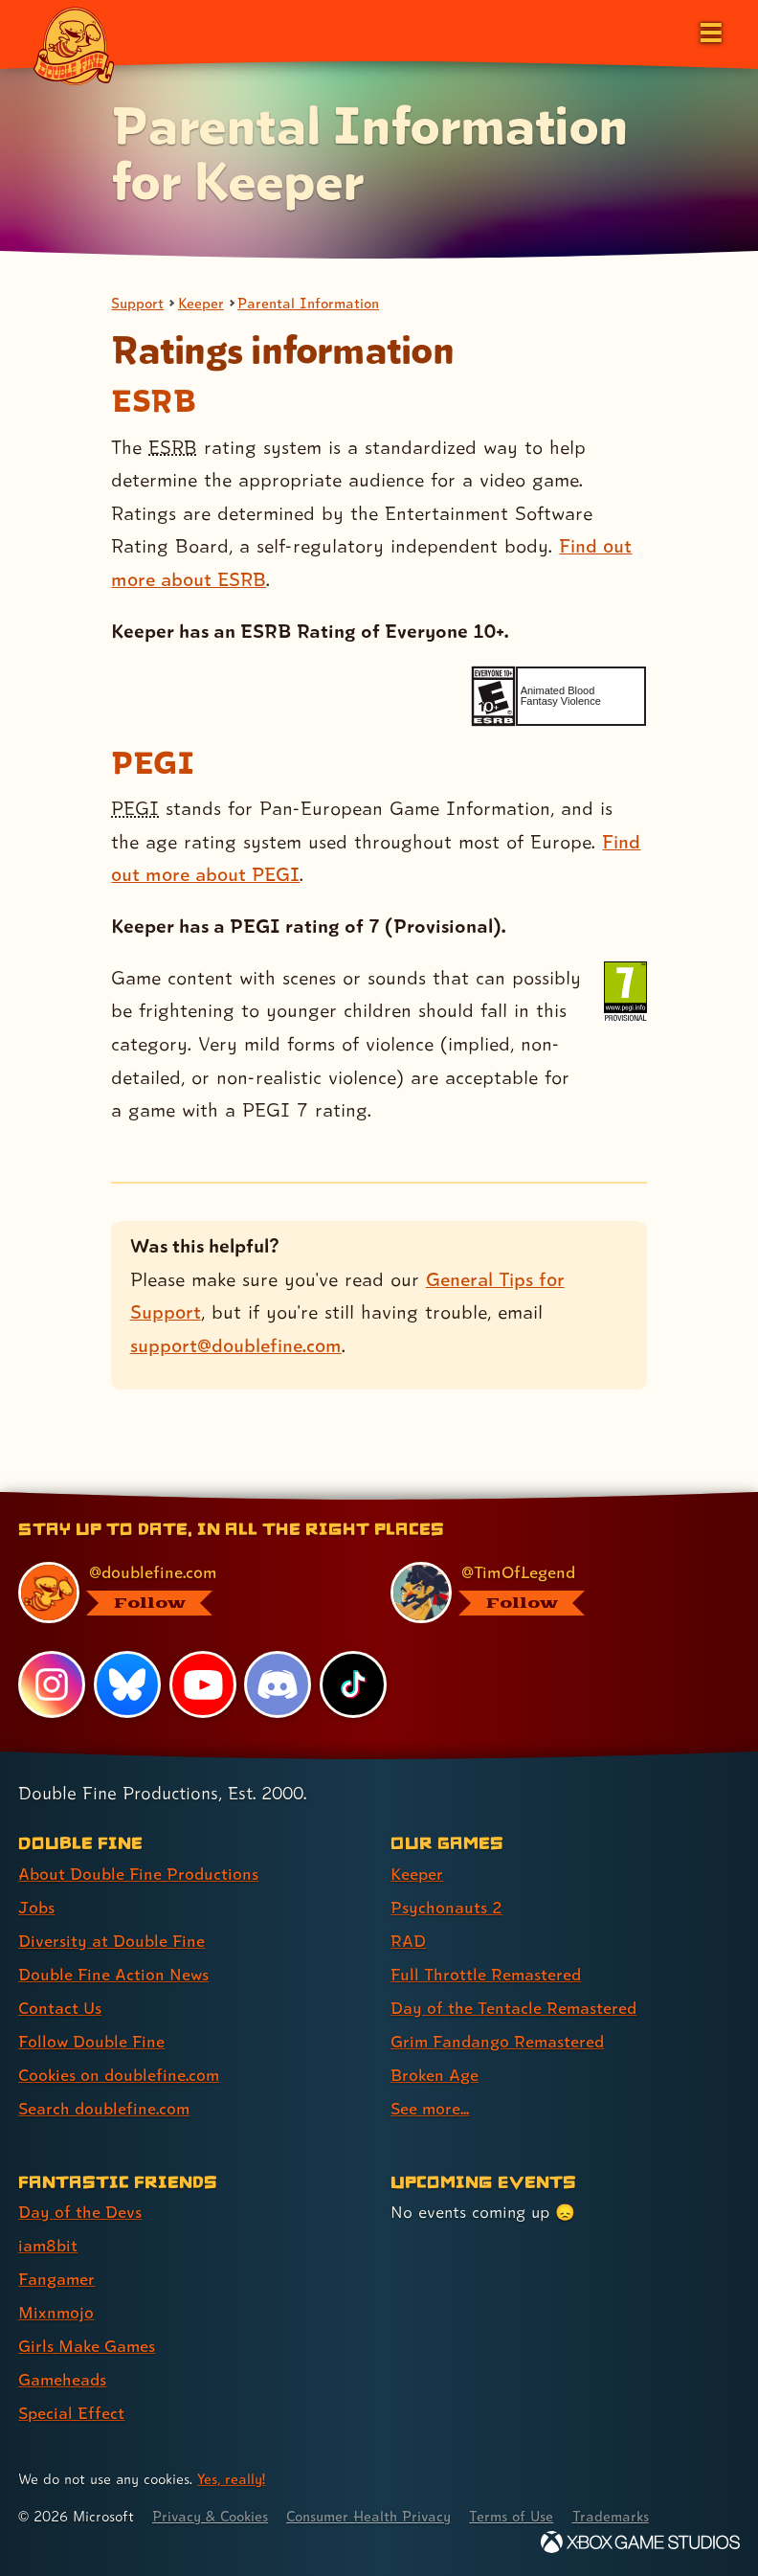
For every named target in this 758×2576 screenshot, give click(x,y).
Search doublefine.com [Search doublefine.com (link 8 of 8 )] (104, 2108)
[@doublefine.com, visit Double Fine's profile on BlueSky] (181, 1592)
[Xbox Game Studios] (640, 2542)
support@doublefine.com (236, 1345)
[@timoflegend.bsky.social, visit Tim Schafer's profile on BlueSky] (553, 1592)
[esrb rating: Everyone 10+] (493, 697)
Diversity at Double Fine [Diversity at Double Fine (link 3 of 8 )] (111, 1941)
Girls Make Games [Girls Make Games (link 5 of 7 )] (87, 2346)
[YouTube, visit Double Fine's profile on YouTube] (202, 1684)
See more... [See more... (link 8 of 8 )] (430, 2108)
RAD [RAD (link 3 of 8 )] (408, 1941)
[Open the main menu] (709, 30)
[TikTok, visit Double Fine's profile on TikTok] (353, 1684)
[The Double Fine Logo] (74, 45)
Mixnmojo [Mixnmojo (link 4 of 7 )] (56, 2312)
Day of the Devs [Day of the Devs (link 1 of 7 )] (80, 2212)
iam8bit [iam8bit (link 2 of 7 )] (48, 2245)
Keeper (202, 303)
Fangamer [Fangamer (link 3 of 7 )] (57, 2279)
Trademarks (619, 2516)
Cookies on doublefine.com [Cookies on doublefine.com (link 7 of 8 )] (119, 2075)
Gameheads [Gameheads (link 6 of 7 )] (62, 2379)
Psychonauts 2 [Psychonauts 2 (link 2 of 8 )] (446, 1907)
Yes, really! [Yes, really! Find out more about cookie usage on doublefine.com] (231, 2479)
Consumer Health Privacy (373, 2516)
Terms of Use (519, 2516)
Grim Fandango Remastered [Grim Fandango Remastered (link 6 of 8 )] (498, 2041)
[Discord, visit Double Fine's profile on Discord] (278, 1684)
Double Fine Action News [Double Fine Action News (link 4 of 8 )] (114, 1974)
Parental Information (311, 303)
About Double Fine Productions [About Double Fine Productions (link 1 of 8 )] (138, 1874)
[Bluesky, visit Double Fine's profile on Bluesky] (127, 1684)
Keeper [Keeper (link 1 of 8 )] (416, 1874)
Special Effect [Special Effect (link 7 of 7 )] (71, 2413)
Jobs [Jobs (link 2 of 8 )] (36, 1907)
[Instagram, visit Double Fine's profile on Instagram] (51, 1684)
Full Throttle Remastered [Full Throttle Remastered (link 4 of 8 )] (486, 1974)
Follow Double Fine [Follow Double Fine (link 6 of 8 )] (92, 2041)
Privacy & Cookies (212, 2516)
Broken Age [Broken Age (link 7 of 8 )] (434, 2075)
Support (138, 303)
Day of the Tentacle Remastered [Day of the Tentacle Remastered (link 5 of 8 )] (513, 2008)
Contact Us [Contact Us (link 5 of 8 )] (59, 2008)
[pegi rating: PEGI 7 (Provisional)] (625, 992)
